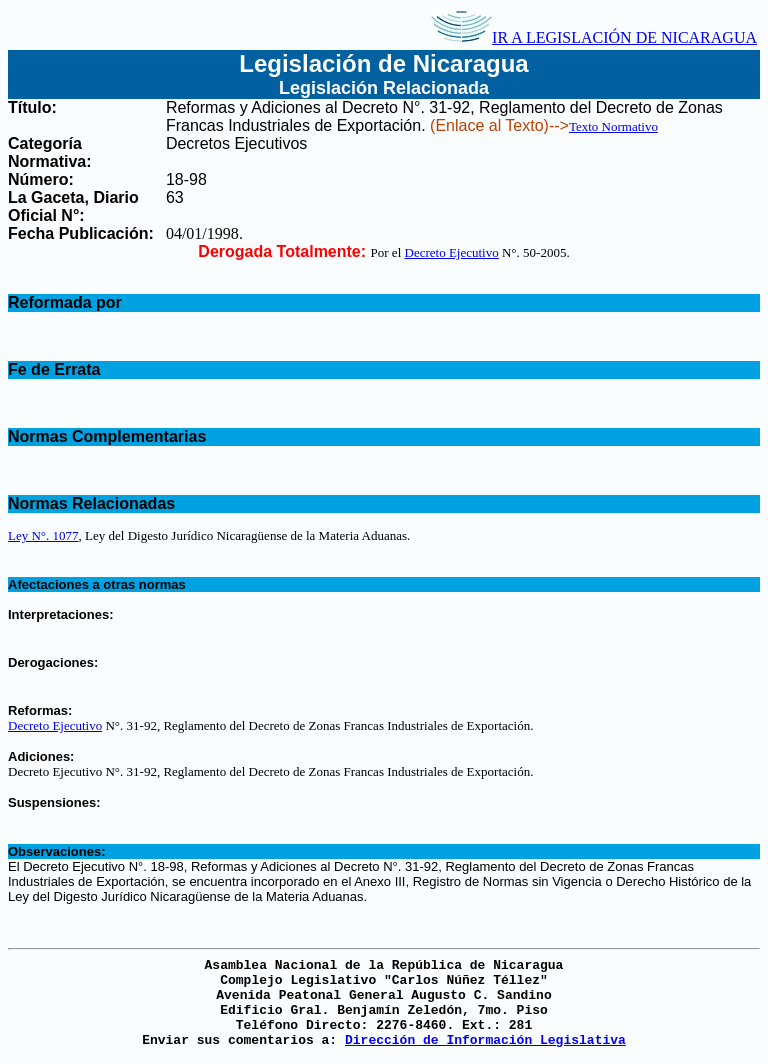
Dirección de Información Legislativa (485, 1040)
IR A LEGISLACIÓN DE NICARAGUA (594, 37)
